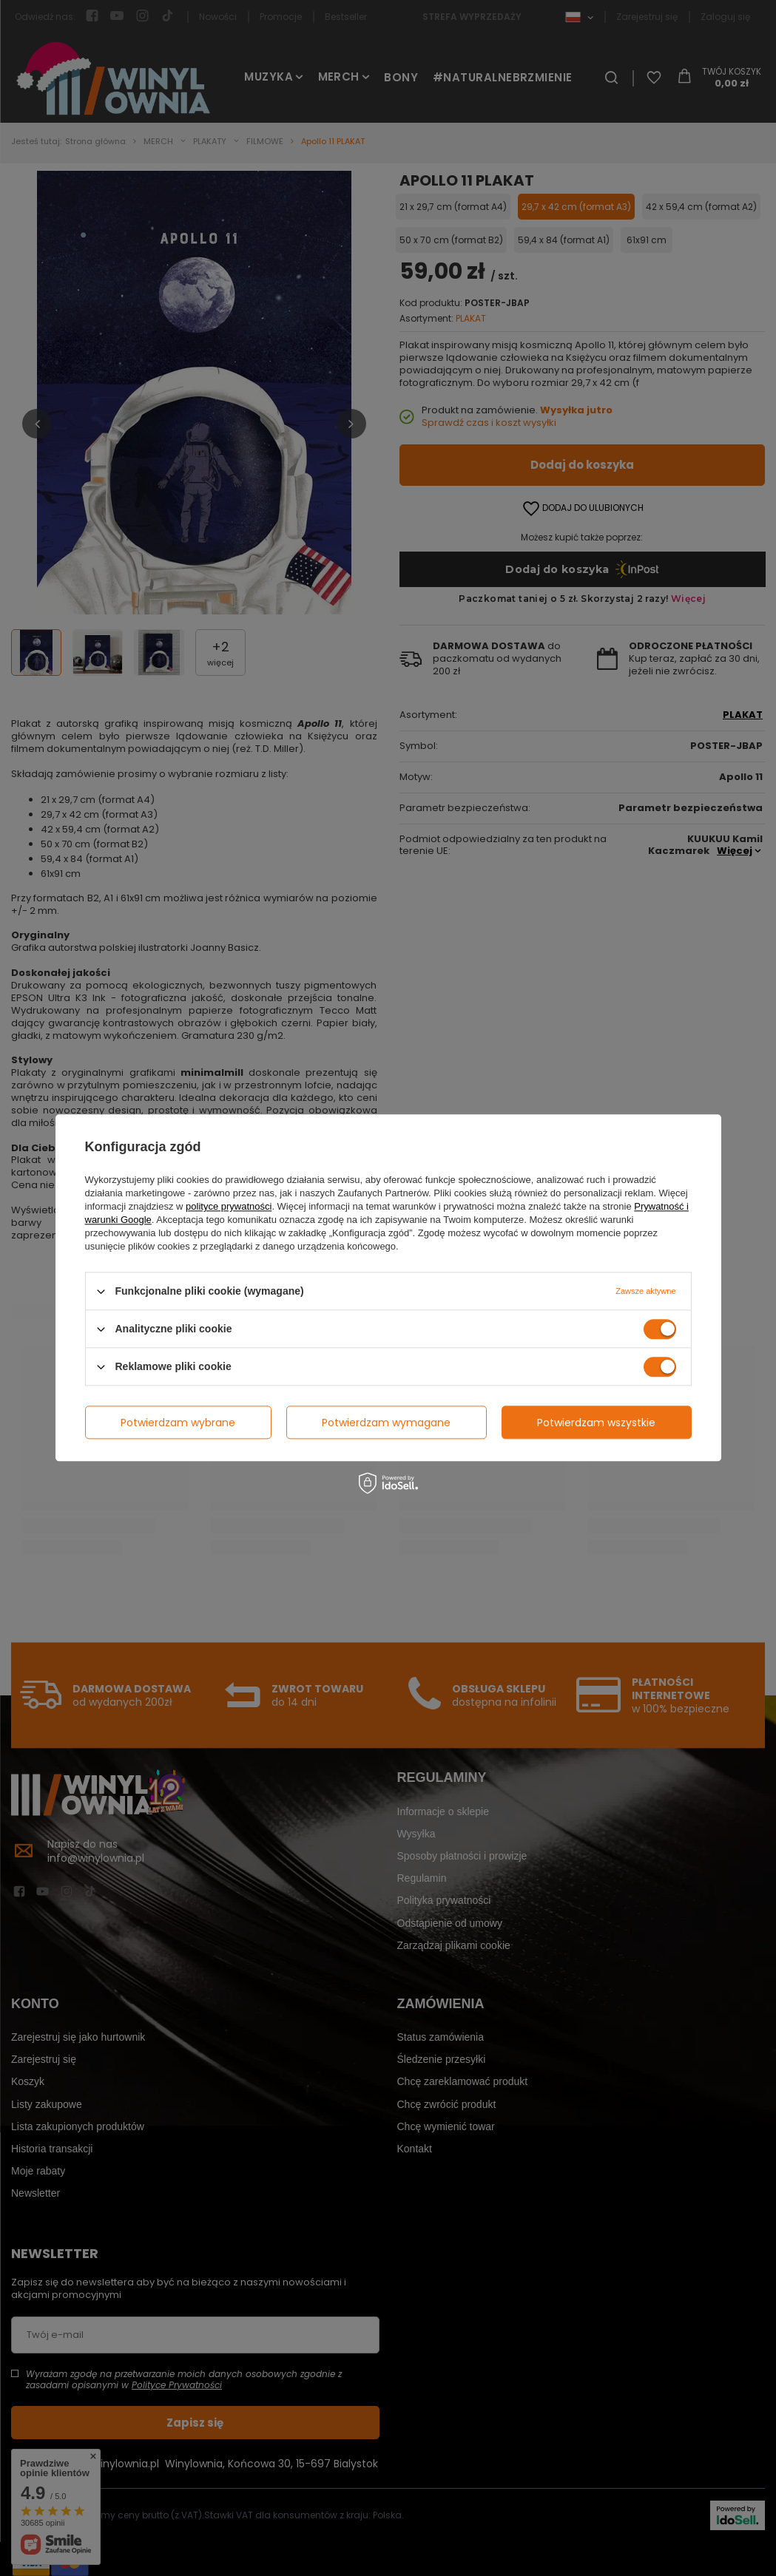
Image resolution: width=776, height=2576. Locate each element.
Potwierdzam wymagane (386, 1422)
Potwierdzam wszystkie (596, 1422)
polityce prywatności (228, 1206)
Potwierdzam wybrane (178, 1422)
